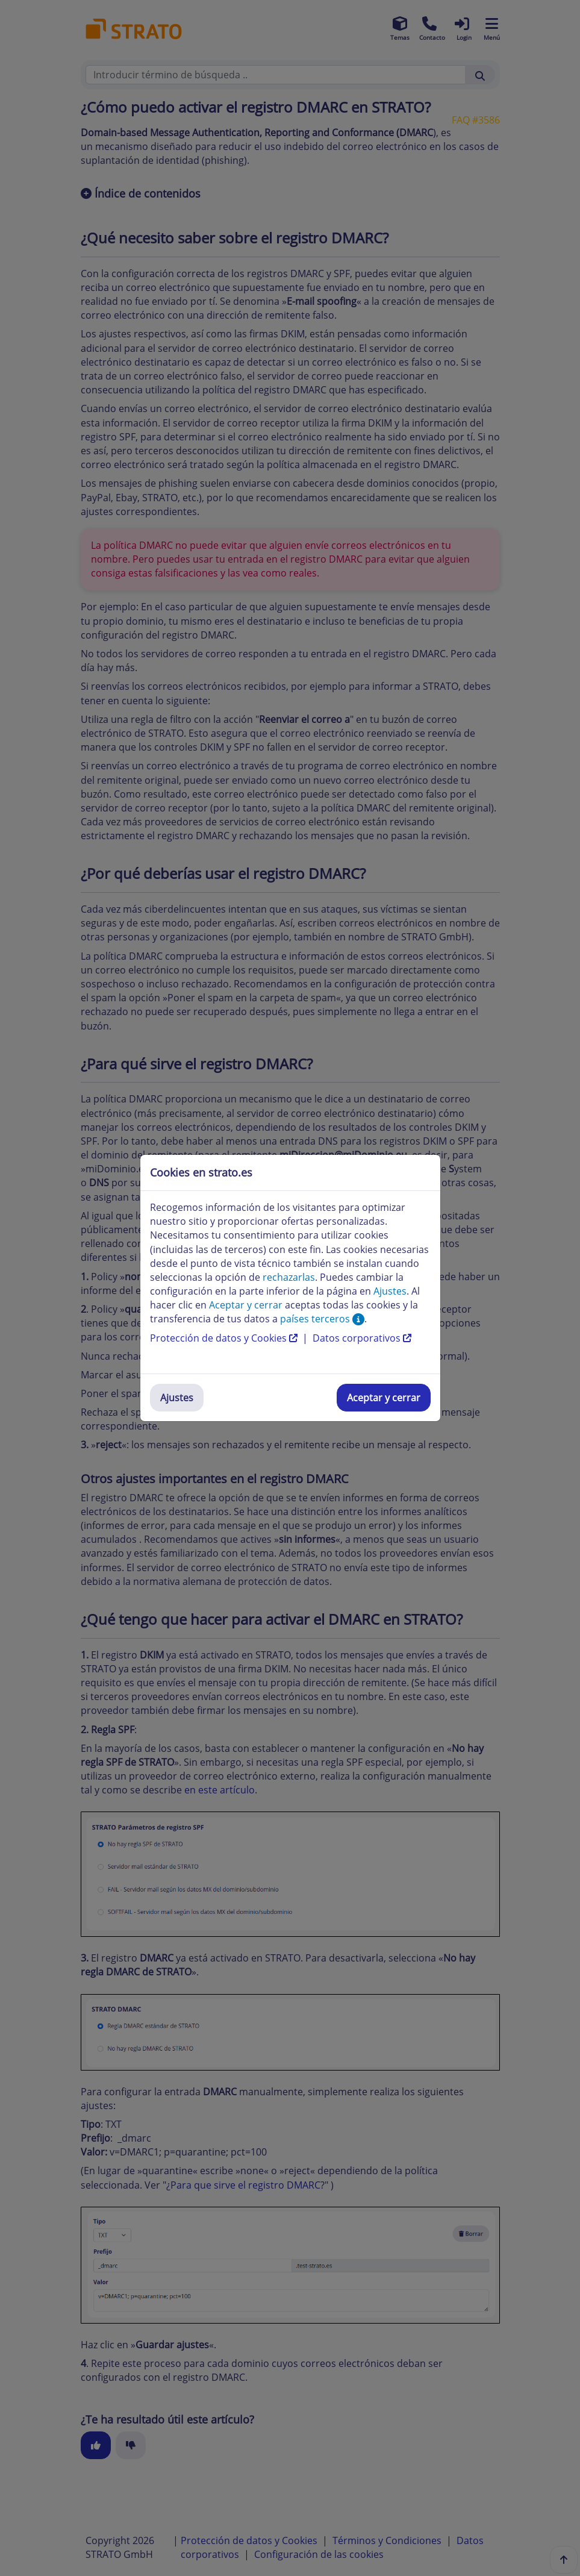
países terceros (322, 1318)
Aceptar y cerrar (383, 1397)
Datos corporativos (362, 1338)
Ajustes (176, 1397)
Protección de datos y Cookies (225, 1338)
